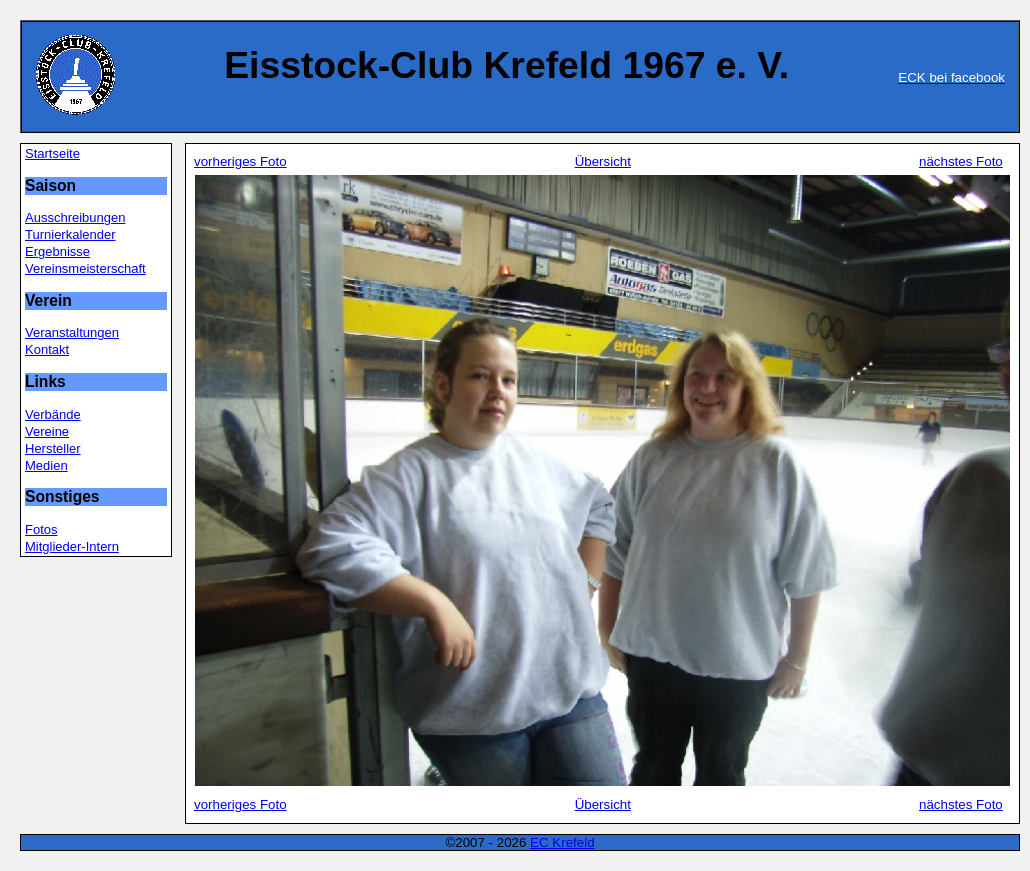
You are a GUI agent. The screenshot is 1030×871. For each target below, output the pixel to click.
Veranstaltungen (72, 332)
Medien (46, 465)
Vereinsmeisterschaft (85, 268)
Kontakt (47, 349)
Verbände (53, 414)
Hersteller (53, 448)
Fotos (41, 529)
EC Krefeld (562, 842)
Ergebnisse (57, 251)
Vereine (47, 431)
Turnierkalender (70, 234)
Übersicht (603, 161)
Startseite (52, 153)
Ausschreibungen (75, 217)
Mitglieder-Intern (72, 546)
